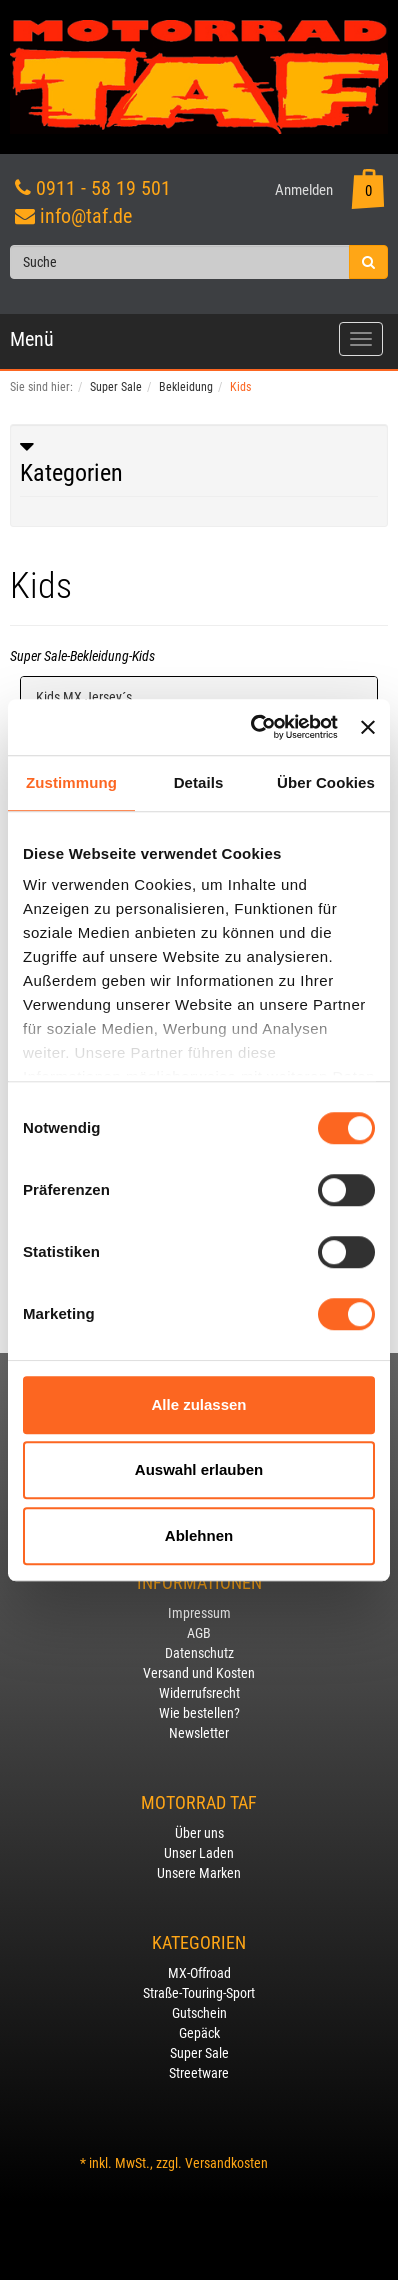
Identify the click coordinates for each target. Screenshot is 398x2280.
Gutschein (199, 2013)
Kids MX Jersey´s (84, 697)
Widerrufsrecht (199, 1693)
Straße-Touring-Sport (199, 1993)
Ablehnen (199, 1535)
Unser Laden (199, 1853)
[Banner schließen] (368, 727)
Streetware (199, 2073)
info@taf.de (86, 216)
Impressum (199, 1613)
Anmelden (304, 190)
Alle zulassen (198, 1404)
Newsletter (199, 1733)
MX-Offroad (199, 1973)
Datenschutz (199, 1653)
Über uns (199, 1833)
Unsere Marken (199, 1873)
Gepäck (199, 2033)
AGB (199, 1633)
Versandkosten (226, 2163)
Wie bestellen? (199, 1713)
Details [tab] (199, 782)
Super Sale (199, 2053)
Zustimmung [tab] (71, 782)
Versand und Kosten (199, 1673)
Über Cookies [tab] (326, 782)
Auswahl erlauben (199, 1469)
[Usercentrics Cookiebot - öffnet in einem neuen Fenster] (255, 727)
